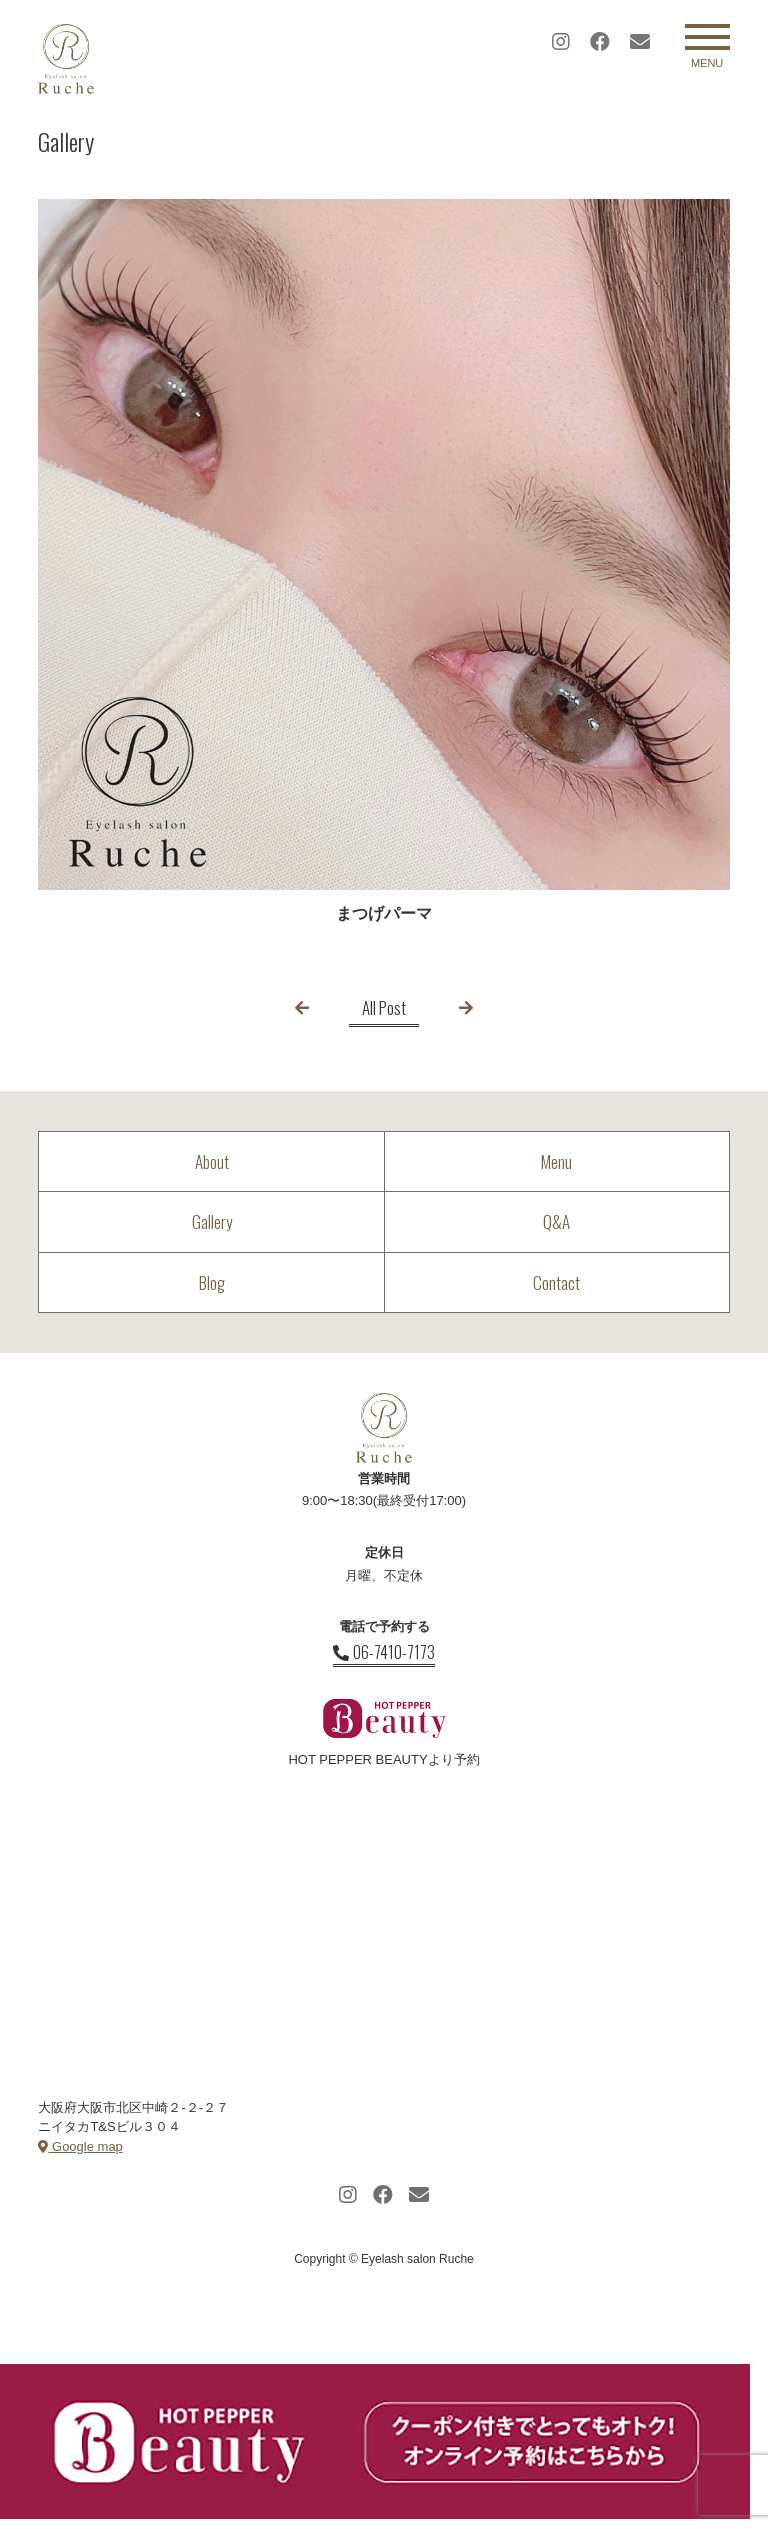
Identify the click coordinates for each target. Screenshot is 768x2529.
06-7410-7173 (384, 1652)
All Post (384, 1007)
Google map (80, 2146)
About (212, 1161)
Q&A (556, 1221)
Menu (556, 1161)
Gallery (212, 1221)
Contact (556, 1282)
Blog (212, 1282)
